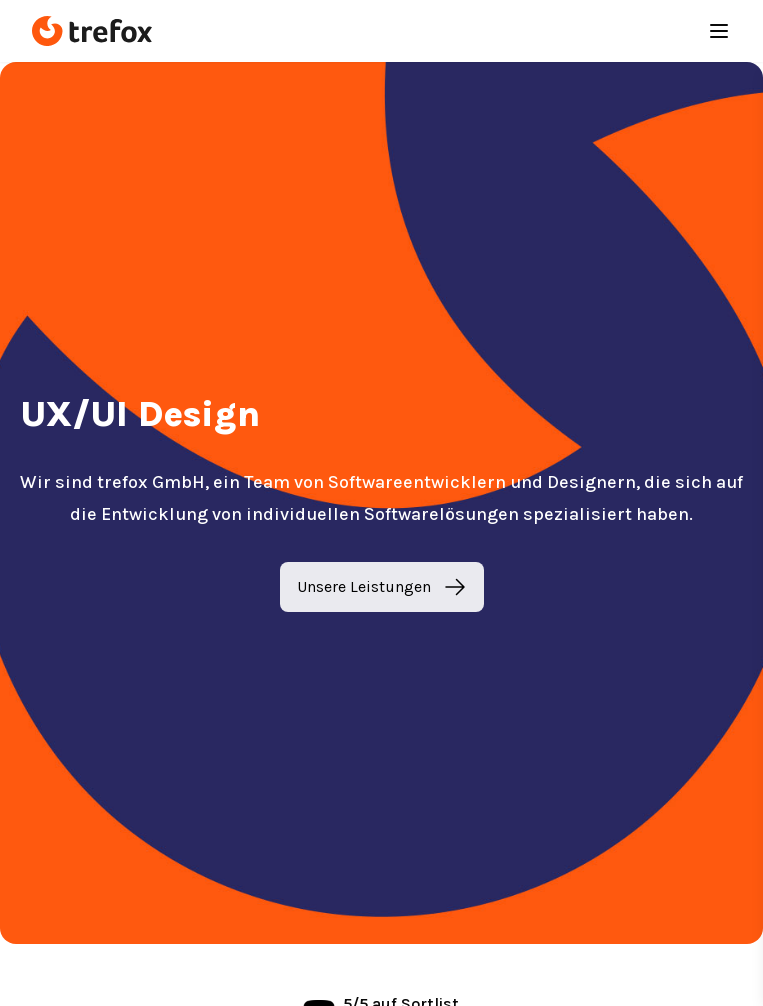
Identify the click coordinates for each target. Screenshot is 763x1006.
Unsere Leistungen (382, 587)
